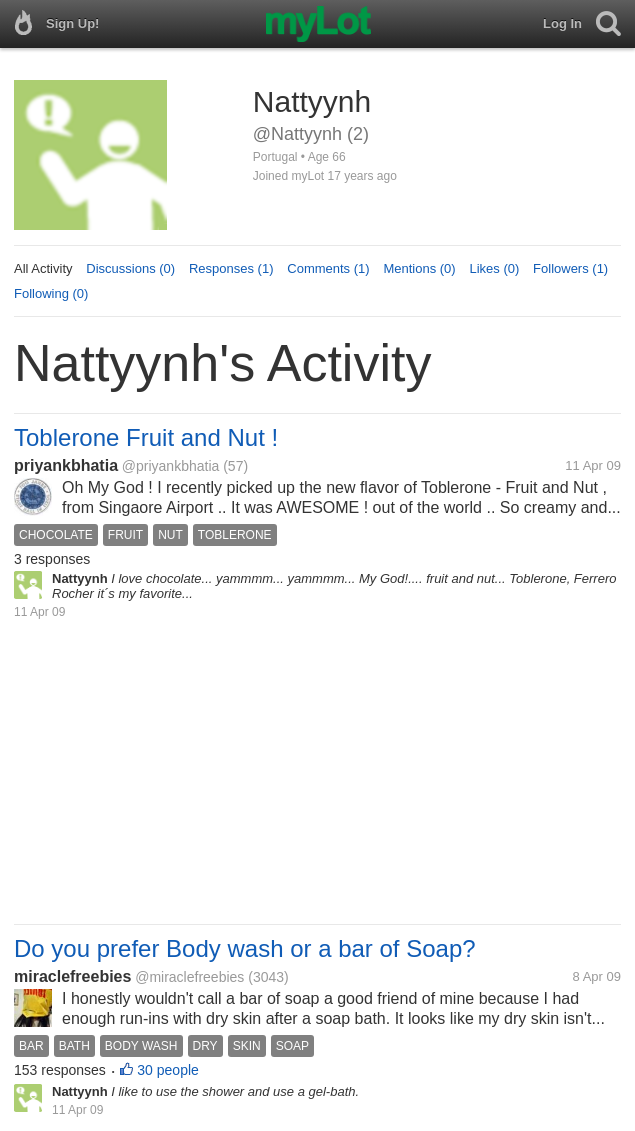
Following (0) (51, 293)
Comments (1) (328, 268)
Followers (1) (570, 268)
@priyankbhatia (171, 466)
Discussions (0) (130, 268)
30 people (168, 1070)
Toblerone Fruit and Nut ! (146, 437)
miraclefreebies (72, 976)
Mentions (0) (419, 268)
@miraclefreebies (189, 977)
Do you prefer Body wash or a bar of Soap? (245, 948)
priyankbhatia (66, 465)
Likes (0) (494, 268)
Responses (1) (231, 268)
